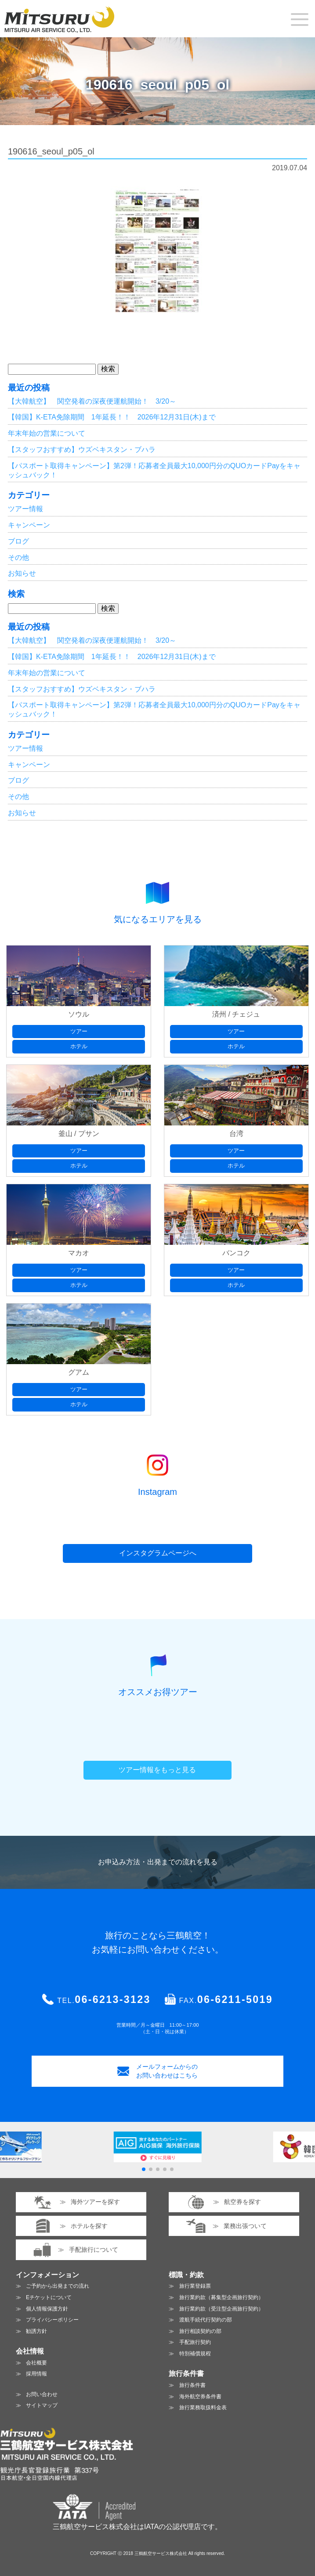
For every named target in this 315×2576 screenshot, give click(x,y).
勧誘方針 (36, 2331)
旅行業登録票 (195, 2286)
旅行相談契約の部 (200, 2331)
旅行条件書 (192, 2385)
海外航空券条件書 (200, 2396)
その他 (18, 557)
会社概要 (36, 2363)
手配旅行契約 (195, 2342)
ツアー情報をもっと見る (157, 1769)
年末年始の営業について (46, 433)
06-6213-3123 (112, 1999)
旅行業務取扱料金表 (203, 2407)
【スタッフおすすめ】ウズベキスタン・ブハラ (82, 449)
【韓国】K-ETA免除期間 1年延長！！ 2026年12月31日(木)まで (112, 417)
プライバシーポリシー (52, 2320)
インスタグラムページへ (157, 1553)
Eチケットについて (49, 2297)
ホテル (78, 1046)
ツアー (78, 1031)
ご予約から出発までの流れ (57, 2286)
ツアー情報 (25, 508)
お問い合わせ (42, 2394)
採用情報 (36, 2374)
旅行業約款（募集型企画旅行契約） (221, 2297)
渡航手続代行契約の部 (205, 2320)
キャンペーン (29, 525)
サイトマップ (42, 2405)
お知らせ (22, 573)
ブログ (18, 541)
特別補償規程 (195, 2353)
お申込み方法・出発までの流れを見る (157, 1862)
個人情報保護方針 (47, 2309)
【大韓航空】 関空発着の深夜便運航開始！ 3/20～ (92, 401)
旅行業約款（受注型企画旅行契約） (221, 2309)
